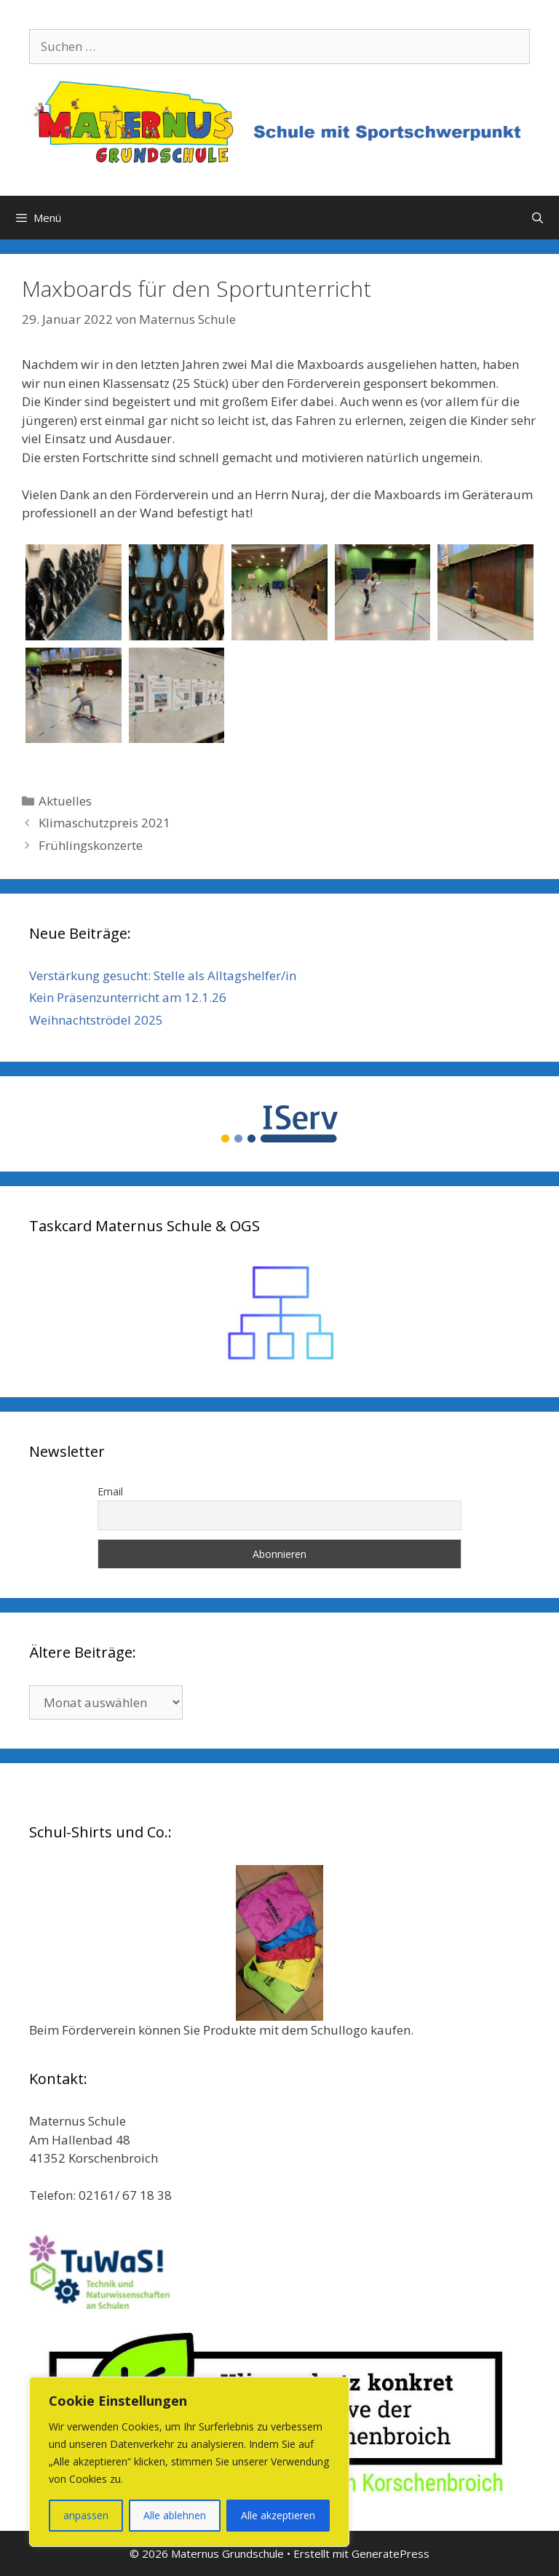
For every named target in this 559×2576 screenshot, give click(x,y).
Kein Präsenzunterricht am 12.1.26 (127, 997)
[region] (189, 2462)
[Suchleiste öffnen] (537, 217)
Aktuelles (65, 800)
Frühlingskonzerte (91, 845)
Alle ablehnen (174, 2515)
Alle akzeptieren (278, 2515)
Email (110, 1491)
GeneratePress (390, 2553)
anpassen (85, 2515)
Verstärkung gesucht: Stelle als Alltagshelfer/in (162, 975)
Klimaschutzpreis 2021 (104, 822)
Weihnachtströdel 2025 (96, 1019)
